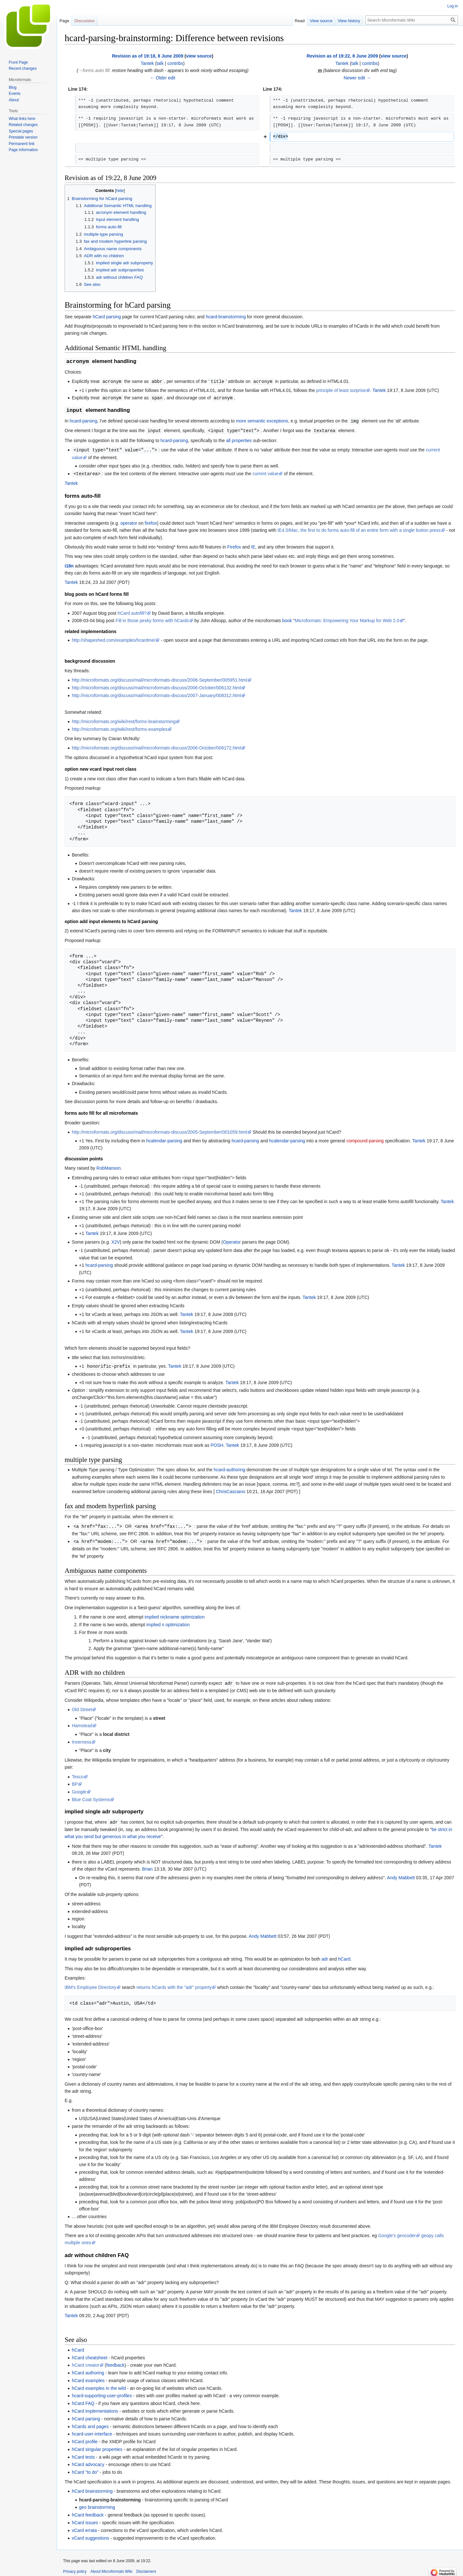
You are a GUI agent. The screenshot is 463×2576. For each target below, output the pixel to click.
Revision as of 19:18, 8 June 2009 (147, 56)
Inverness (81, 1738)
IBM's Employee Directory (90, 1983)
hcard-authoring (229, 1467)
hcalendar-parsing (164, 1138)
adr (325, 1955)
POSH (217, 1443)
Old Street (82, 1706)
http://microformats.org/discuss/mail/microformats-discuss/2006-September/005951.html (159, 678)
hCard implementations (95, 2407)
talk (160, 63)
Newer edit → (357, 77)
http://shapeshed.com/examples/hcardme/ (113, 638)
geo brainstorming (97, 2503)
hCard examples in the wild (99, 2384)
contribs (175, 63)
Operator (232, 1240)
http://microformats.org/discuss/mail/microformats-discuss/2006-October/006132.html (156, 685)
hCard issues (85, 2519)
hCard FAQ (83, 2399)
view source (199, 56)
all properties (239, 439)
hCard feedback (88, 2511)
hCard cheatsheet (89, 2354)
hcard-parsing (83, 420)
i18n (69, 564)
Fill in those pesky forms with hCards (152, 618)
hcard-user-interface (92, 2430)
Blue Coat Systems (91, 1796)
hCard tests (83, 2453)
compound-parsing (365, 1138)
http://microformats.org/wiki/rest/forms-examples (120, 727)
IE (253, 545)
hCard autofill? (132, 611)
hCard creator (85, 2361)
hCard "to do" (85, 2468)
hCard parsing (107, 316)
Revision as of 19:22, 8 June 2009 (342, 56)
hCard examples (88, 2377)
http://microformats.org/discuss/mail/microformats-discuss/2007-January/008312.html (156, 693)
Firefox (234, 545)
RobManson (108, 1166)
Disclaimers (146, 2568)
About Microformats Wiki (111, 2568)
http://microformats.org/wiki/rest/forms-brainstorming (124, 719)
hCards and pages (90, 2423)
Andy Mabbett (401, 1874)
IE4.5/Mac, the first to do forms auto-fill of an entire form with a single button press (358, 528)
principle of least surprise (341, 390)
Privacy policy (74, 2568)
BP (75, 1780)
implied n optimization (168, 1621)
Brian (147, 1865)
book (287, 618)
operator (129, 521)
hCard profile (84, 2438)
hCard (344, 1955)
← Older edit (162, 77)
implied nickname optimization (175, 1614)
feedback (115, 2361)
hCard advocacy (88, 2460)
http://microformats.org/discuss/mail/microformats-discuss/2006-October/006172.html (156, 745)
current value (265, 472)
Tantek (379, 390)
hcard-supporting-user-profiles (102, 2392)
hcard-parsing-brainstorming (110, 2496)
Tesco (78, 1773)
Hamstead (82, 1722)
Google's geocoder (397, 2232)
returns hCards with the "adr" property (174, 1983)
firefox (151, 521)
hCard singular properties (97, 2445)
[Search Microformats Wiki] (411, 19)
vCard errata (84, 2526)
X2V (115, 1240)
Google (79, 1788)
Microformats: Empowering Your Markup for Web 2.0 (347, 618)
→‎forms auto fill (93, 70)
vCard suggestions (90, 2534)
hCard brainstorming (92, 2487)
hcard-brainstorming (226, 316)
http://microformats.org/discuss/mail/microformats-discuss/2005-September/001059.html (159, 1130)
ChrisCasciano (230, 1489)
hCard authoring (88, 2369)
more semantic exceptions (262, 420)
